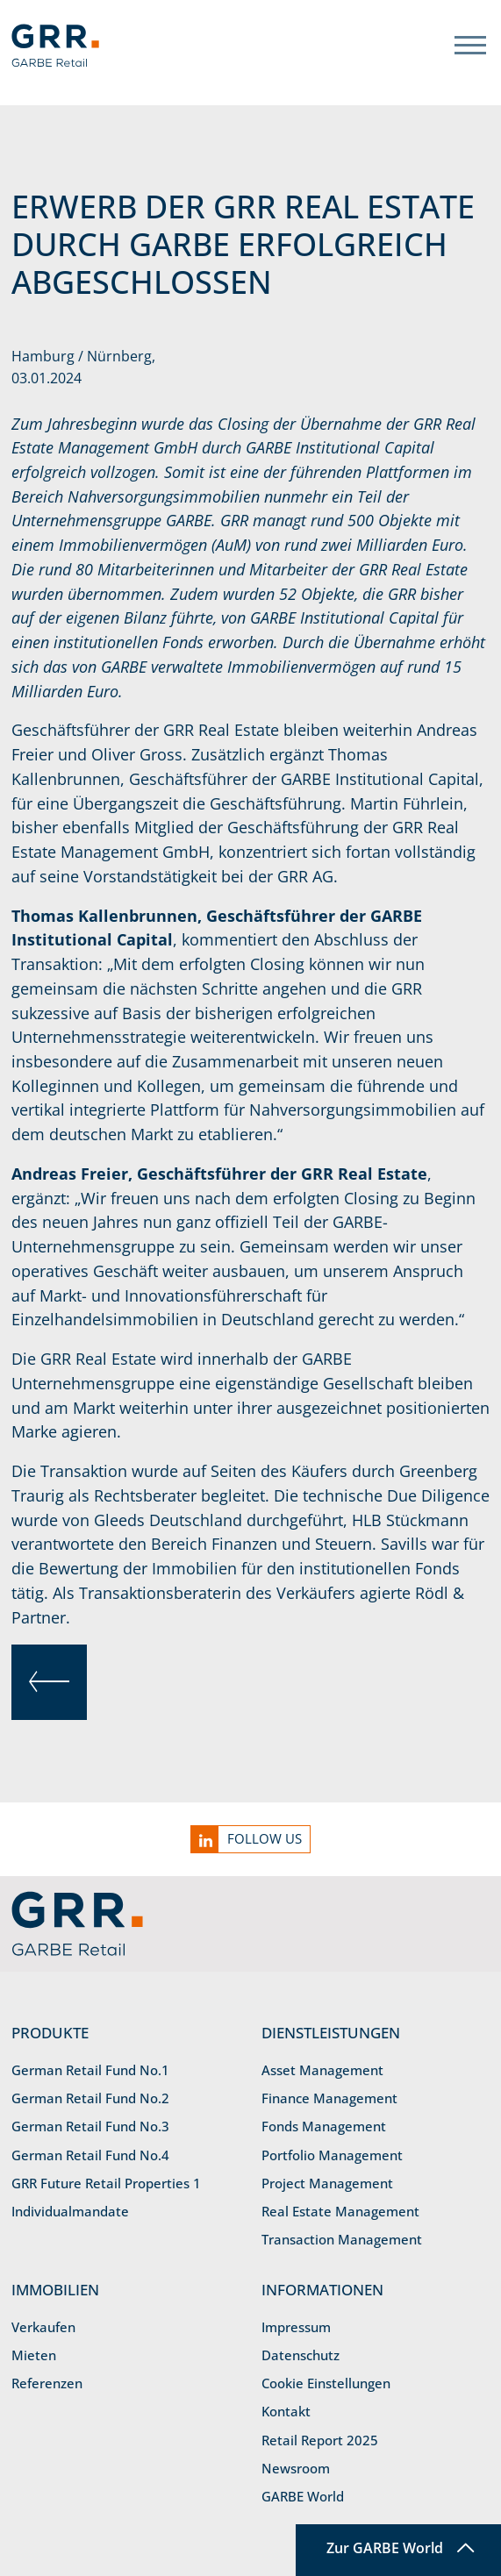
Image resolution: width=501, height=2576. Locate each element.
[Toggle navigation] (470, 44)
